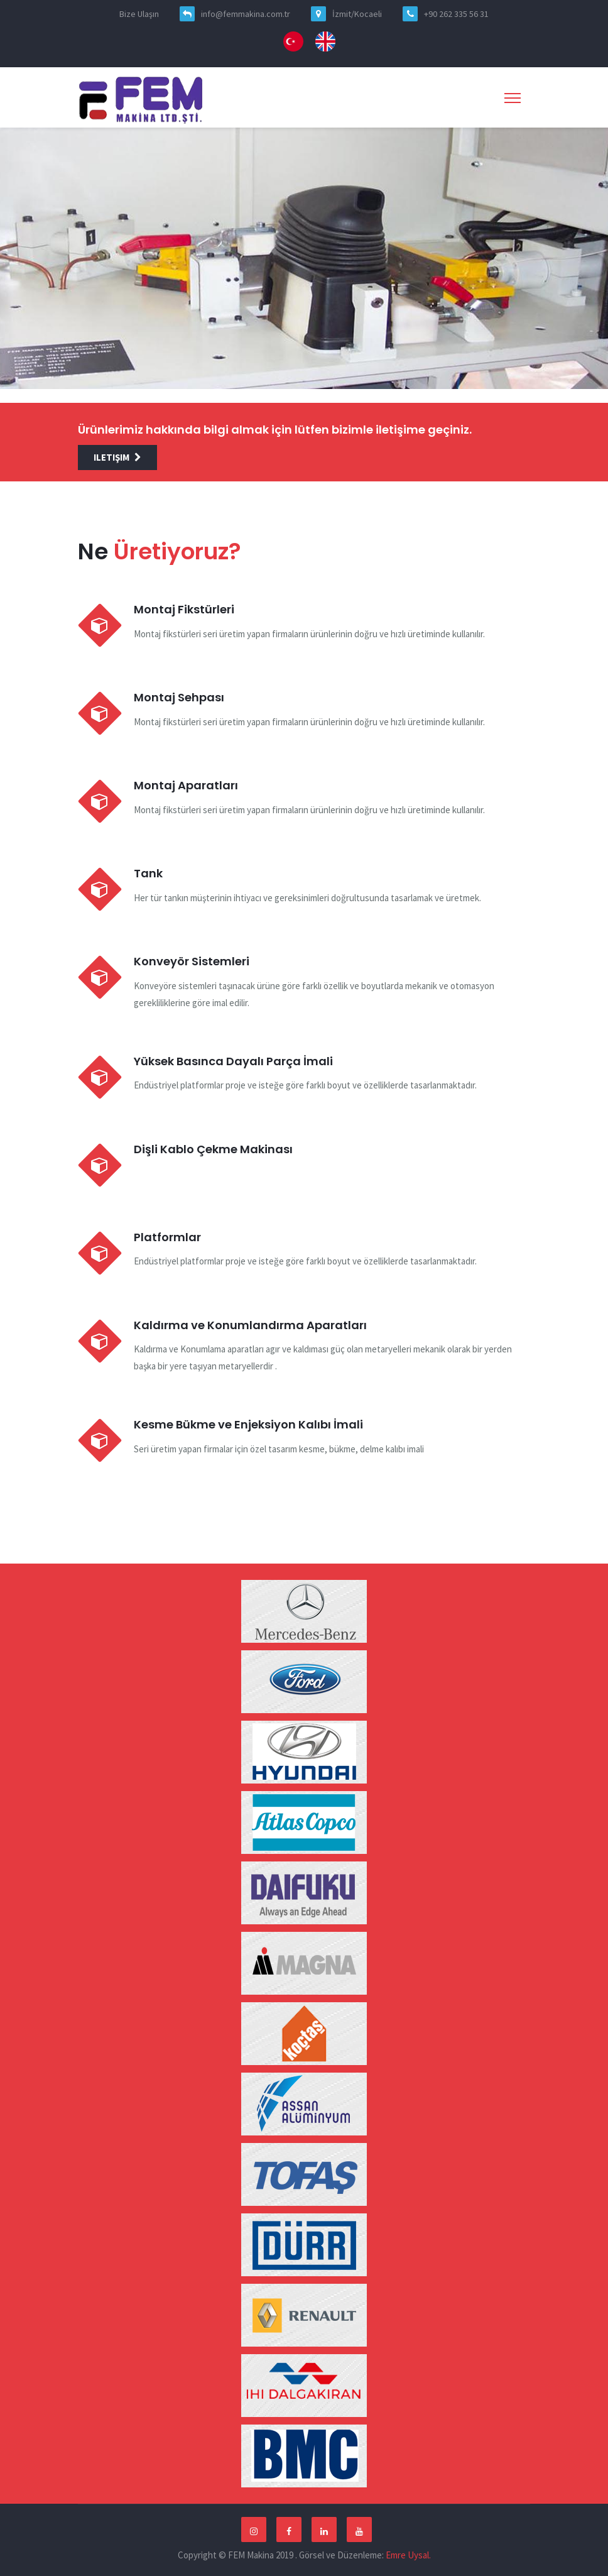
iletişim (117, 457)
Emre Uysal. (408, 2555)
